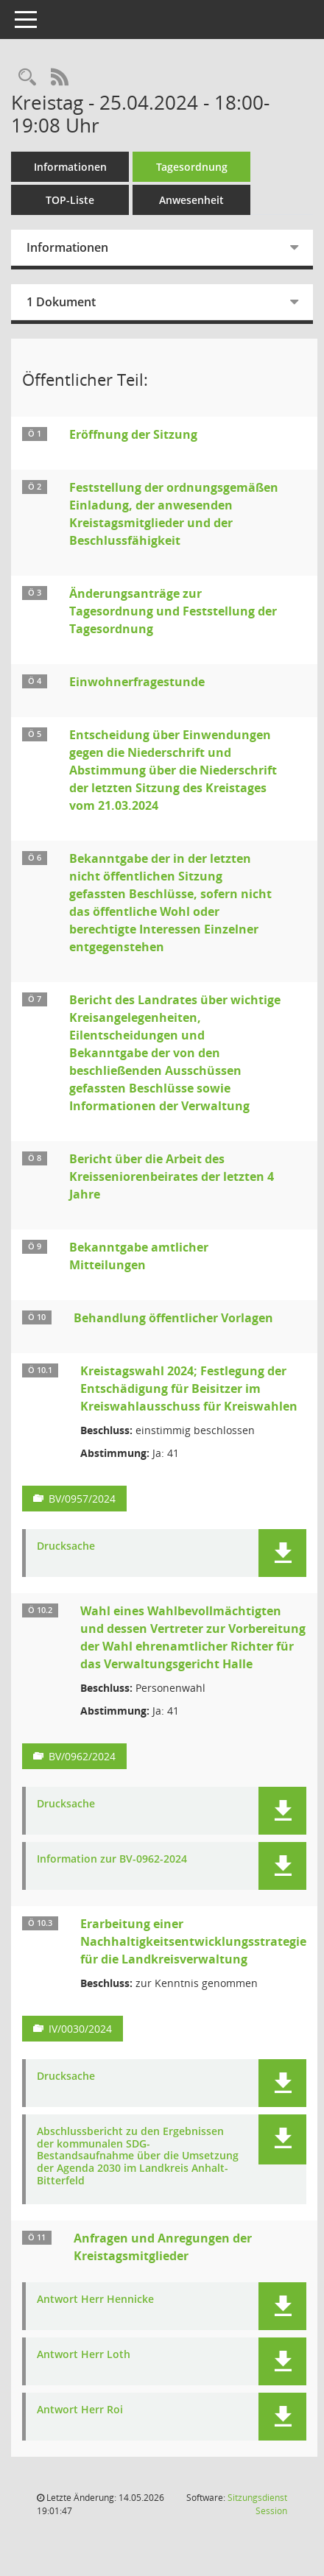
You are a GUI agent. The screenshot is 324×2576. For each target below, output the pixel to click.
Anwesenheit (191, 200)
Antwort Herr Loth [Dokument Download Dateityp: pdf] (83, 2355)
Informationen (70, 167)
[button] (282, 1553)
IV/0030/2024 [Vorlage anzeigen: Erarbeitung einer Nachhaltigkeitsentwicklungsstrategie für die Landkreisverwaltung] (80, 2029)
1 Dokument (61, 302)
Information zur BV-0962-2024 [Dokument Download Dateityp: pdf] (112, 1859)
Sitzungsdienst (257, 2504)
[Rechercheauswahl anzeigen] (27, 78)
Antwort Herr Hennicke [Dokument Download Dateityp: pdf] (95, 2299)
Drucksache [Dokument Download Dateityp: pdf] (66, 1546)
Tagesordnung (192, 167)
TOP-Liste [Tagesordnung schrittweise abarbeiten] (70, 200)
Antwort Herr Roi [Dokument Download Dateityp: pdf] (80, 2410)
